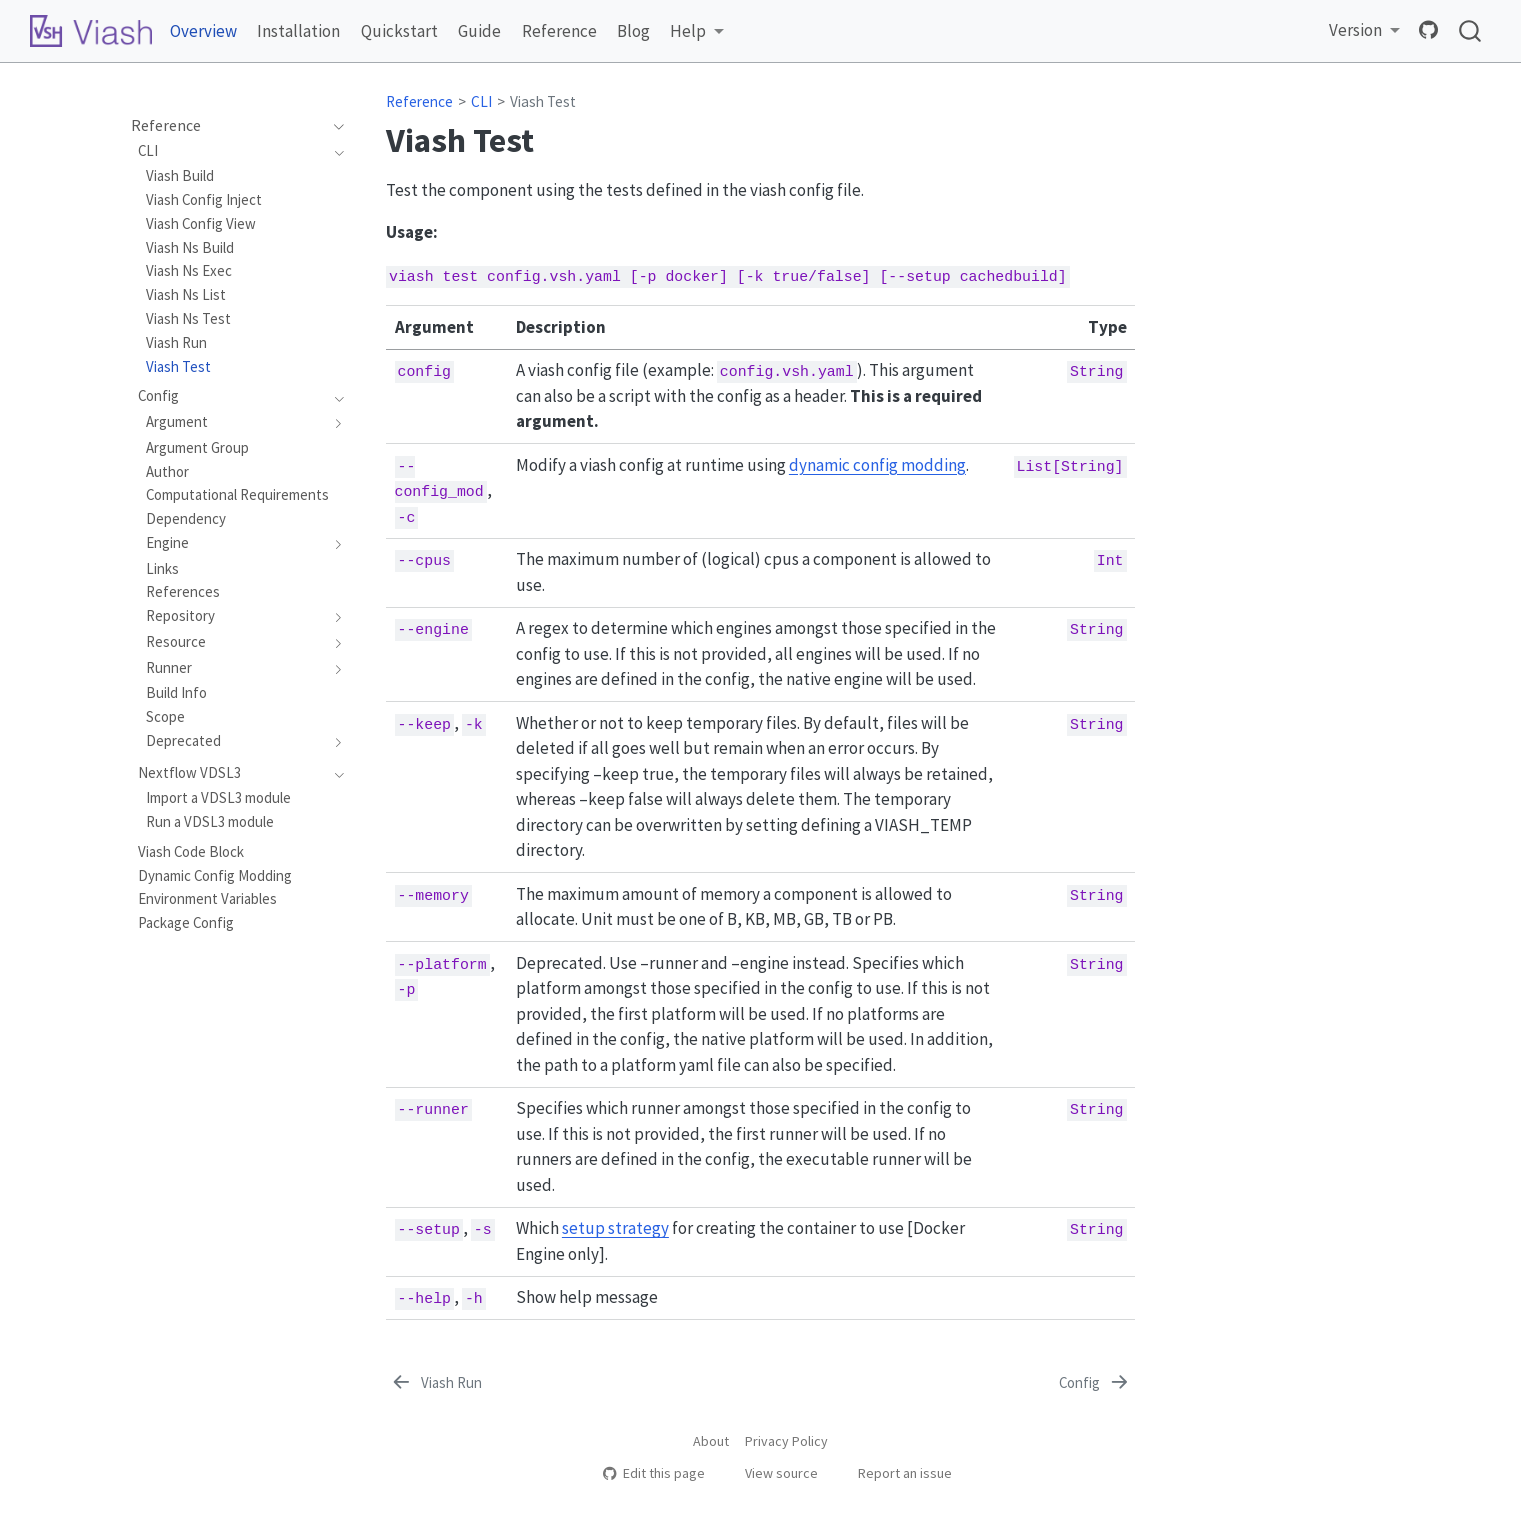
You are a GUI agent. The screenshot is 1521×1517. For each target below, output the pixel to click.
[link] (697, 31)
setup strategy (615, 1228)
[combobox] (1471, 31)
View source (772, 1473)
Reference (419, 101)
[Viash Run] (435, 1383)
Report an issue (895, 1473)
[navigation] (333, 126)
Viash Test (543, 101)
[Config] (1095, 1383)
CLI (481, 101)
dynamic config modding (877, 465)
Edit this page (653, 1473)
